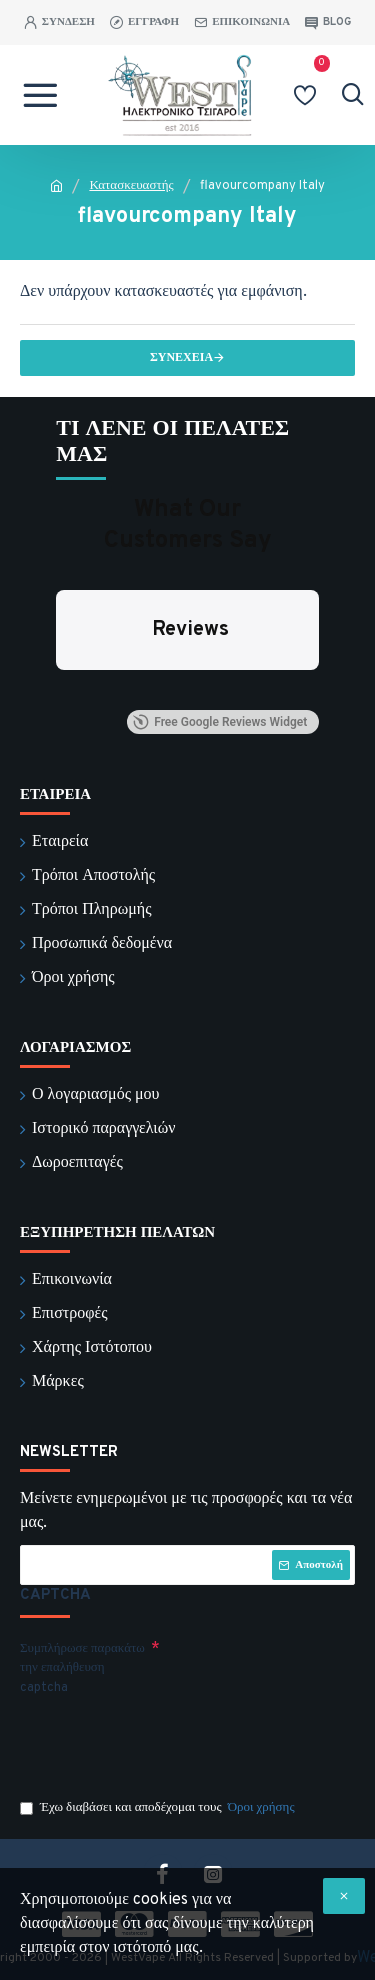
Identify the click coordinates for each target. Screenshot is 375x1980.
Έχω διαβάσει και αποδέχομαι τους (159, 1809)
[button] (56, 690)
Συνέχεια (181, 358)
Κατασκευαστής (131, 186)
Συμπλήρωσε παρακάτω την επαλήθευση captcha (82, 1668)
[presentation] (160, 1739)
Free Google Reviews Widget (220, 722)
